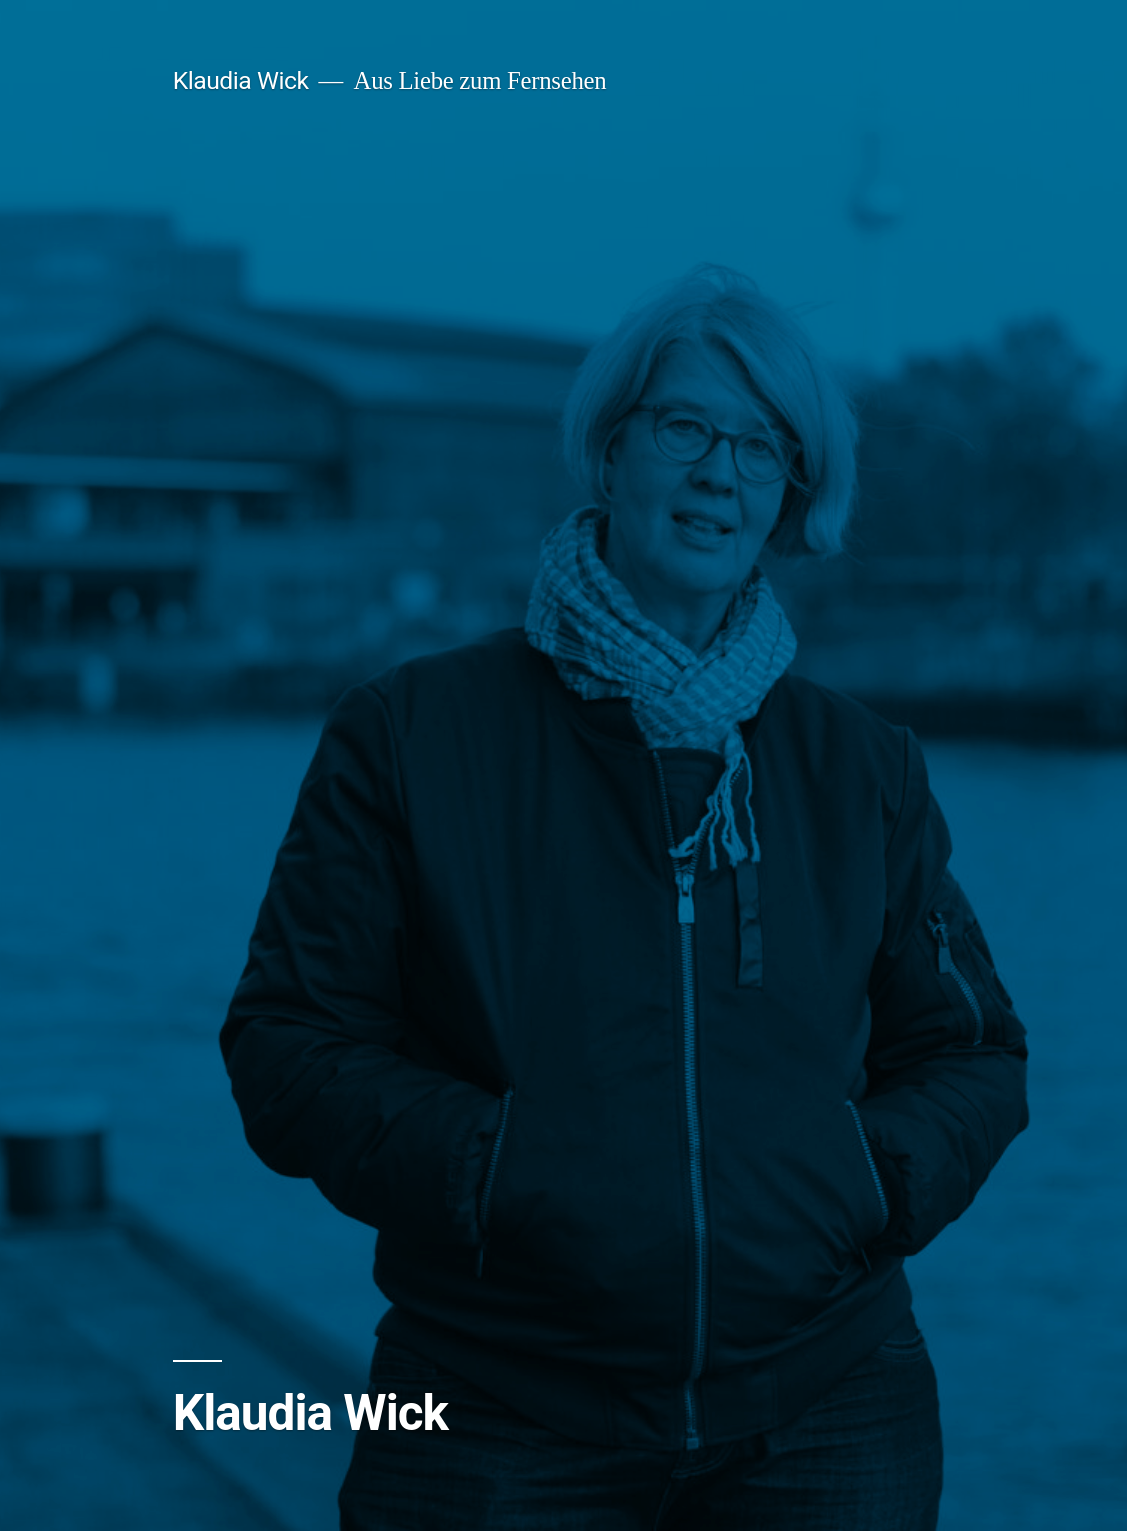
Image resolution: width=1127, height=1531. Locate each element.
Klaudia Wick (241, 80)
